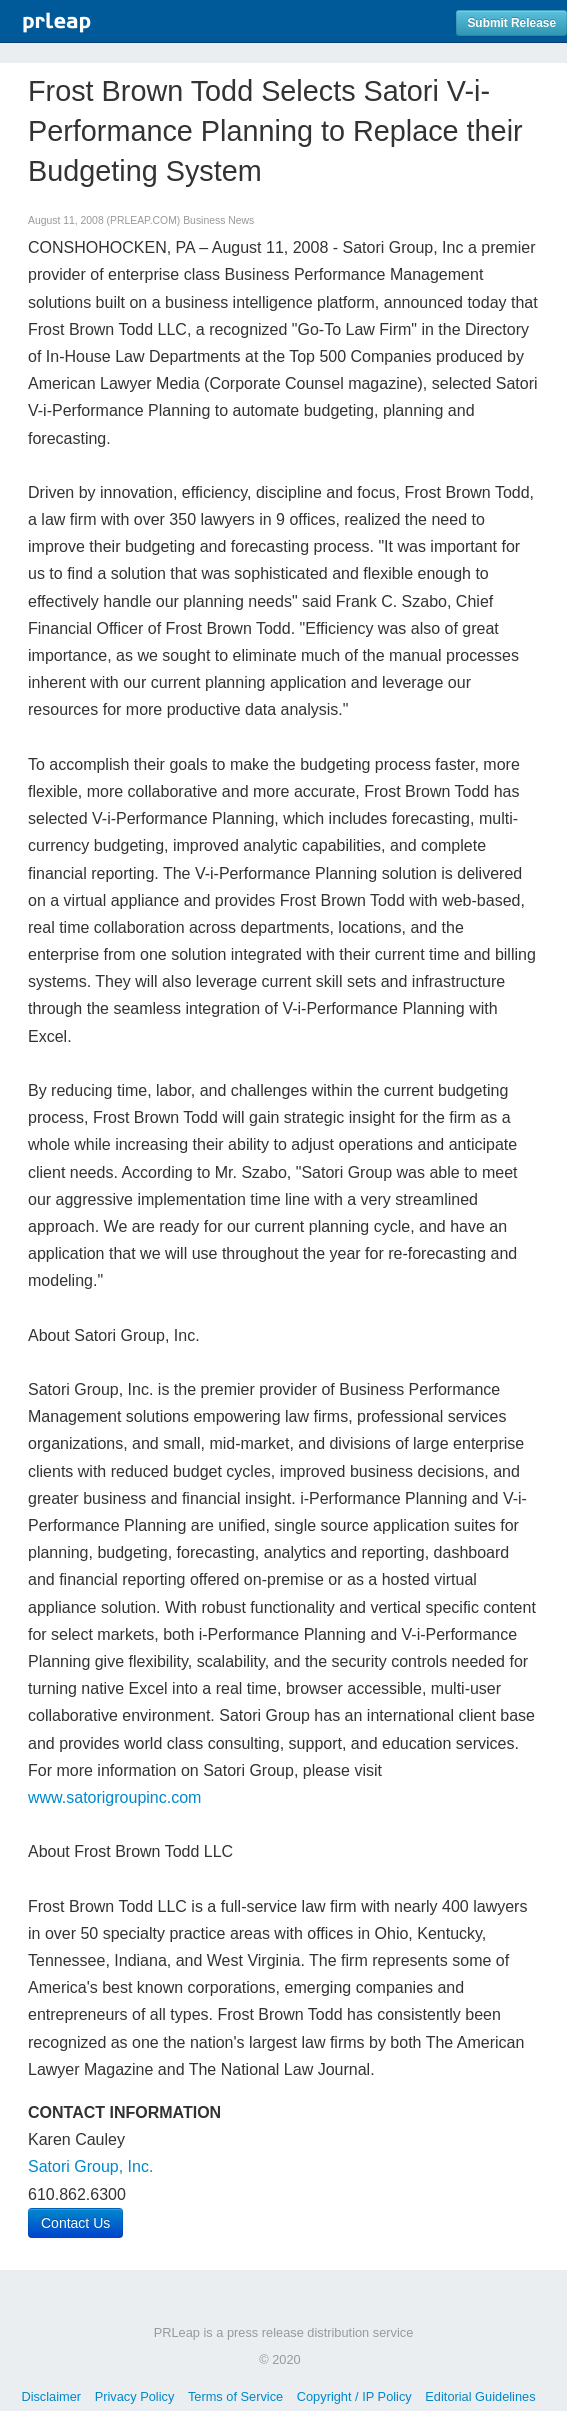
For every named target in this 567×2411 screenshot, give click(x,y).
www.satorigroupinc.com (114, 1797)
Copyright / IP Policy (354, 2396)
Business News (218, 220)
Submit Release (511, 23)
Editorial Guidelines (480, 2396)
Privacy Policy (135, 2396)
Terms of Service (235, 2396)
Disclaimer (51, 2396)
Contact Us (75, 2223)
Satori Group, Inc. (90, 2166)
